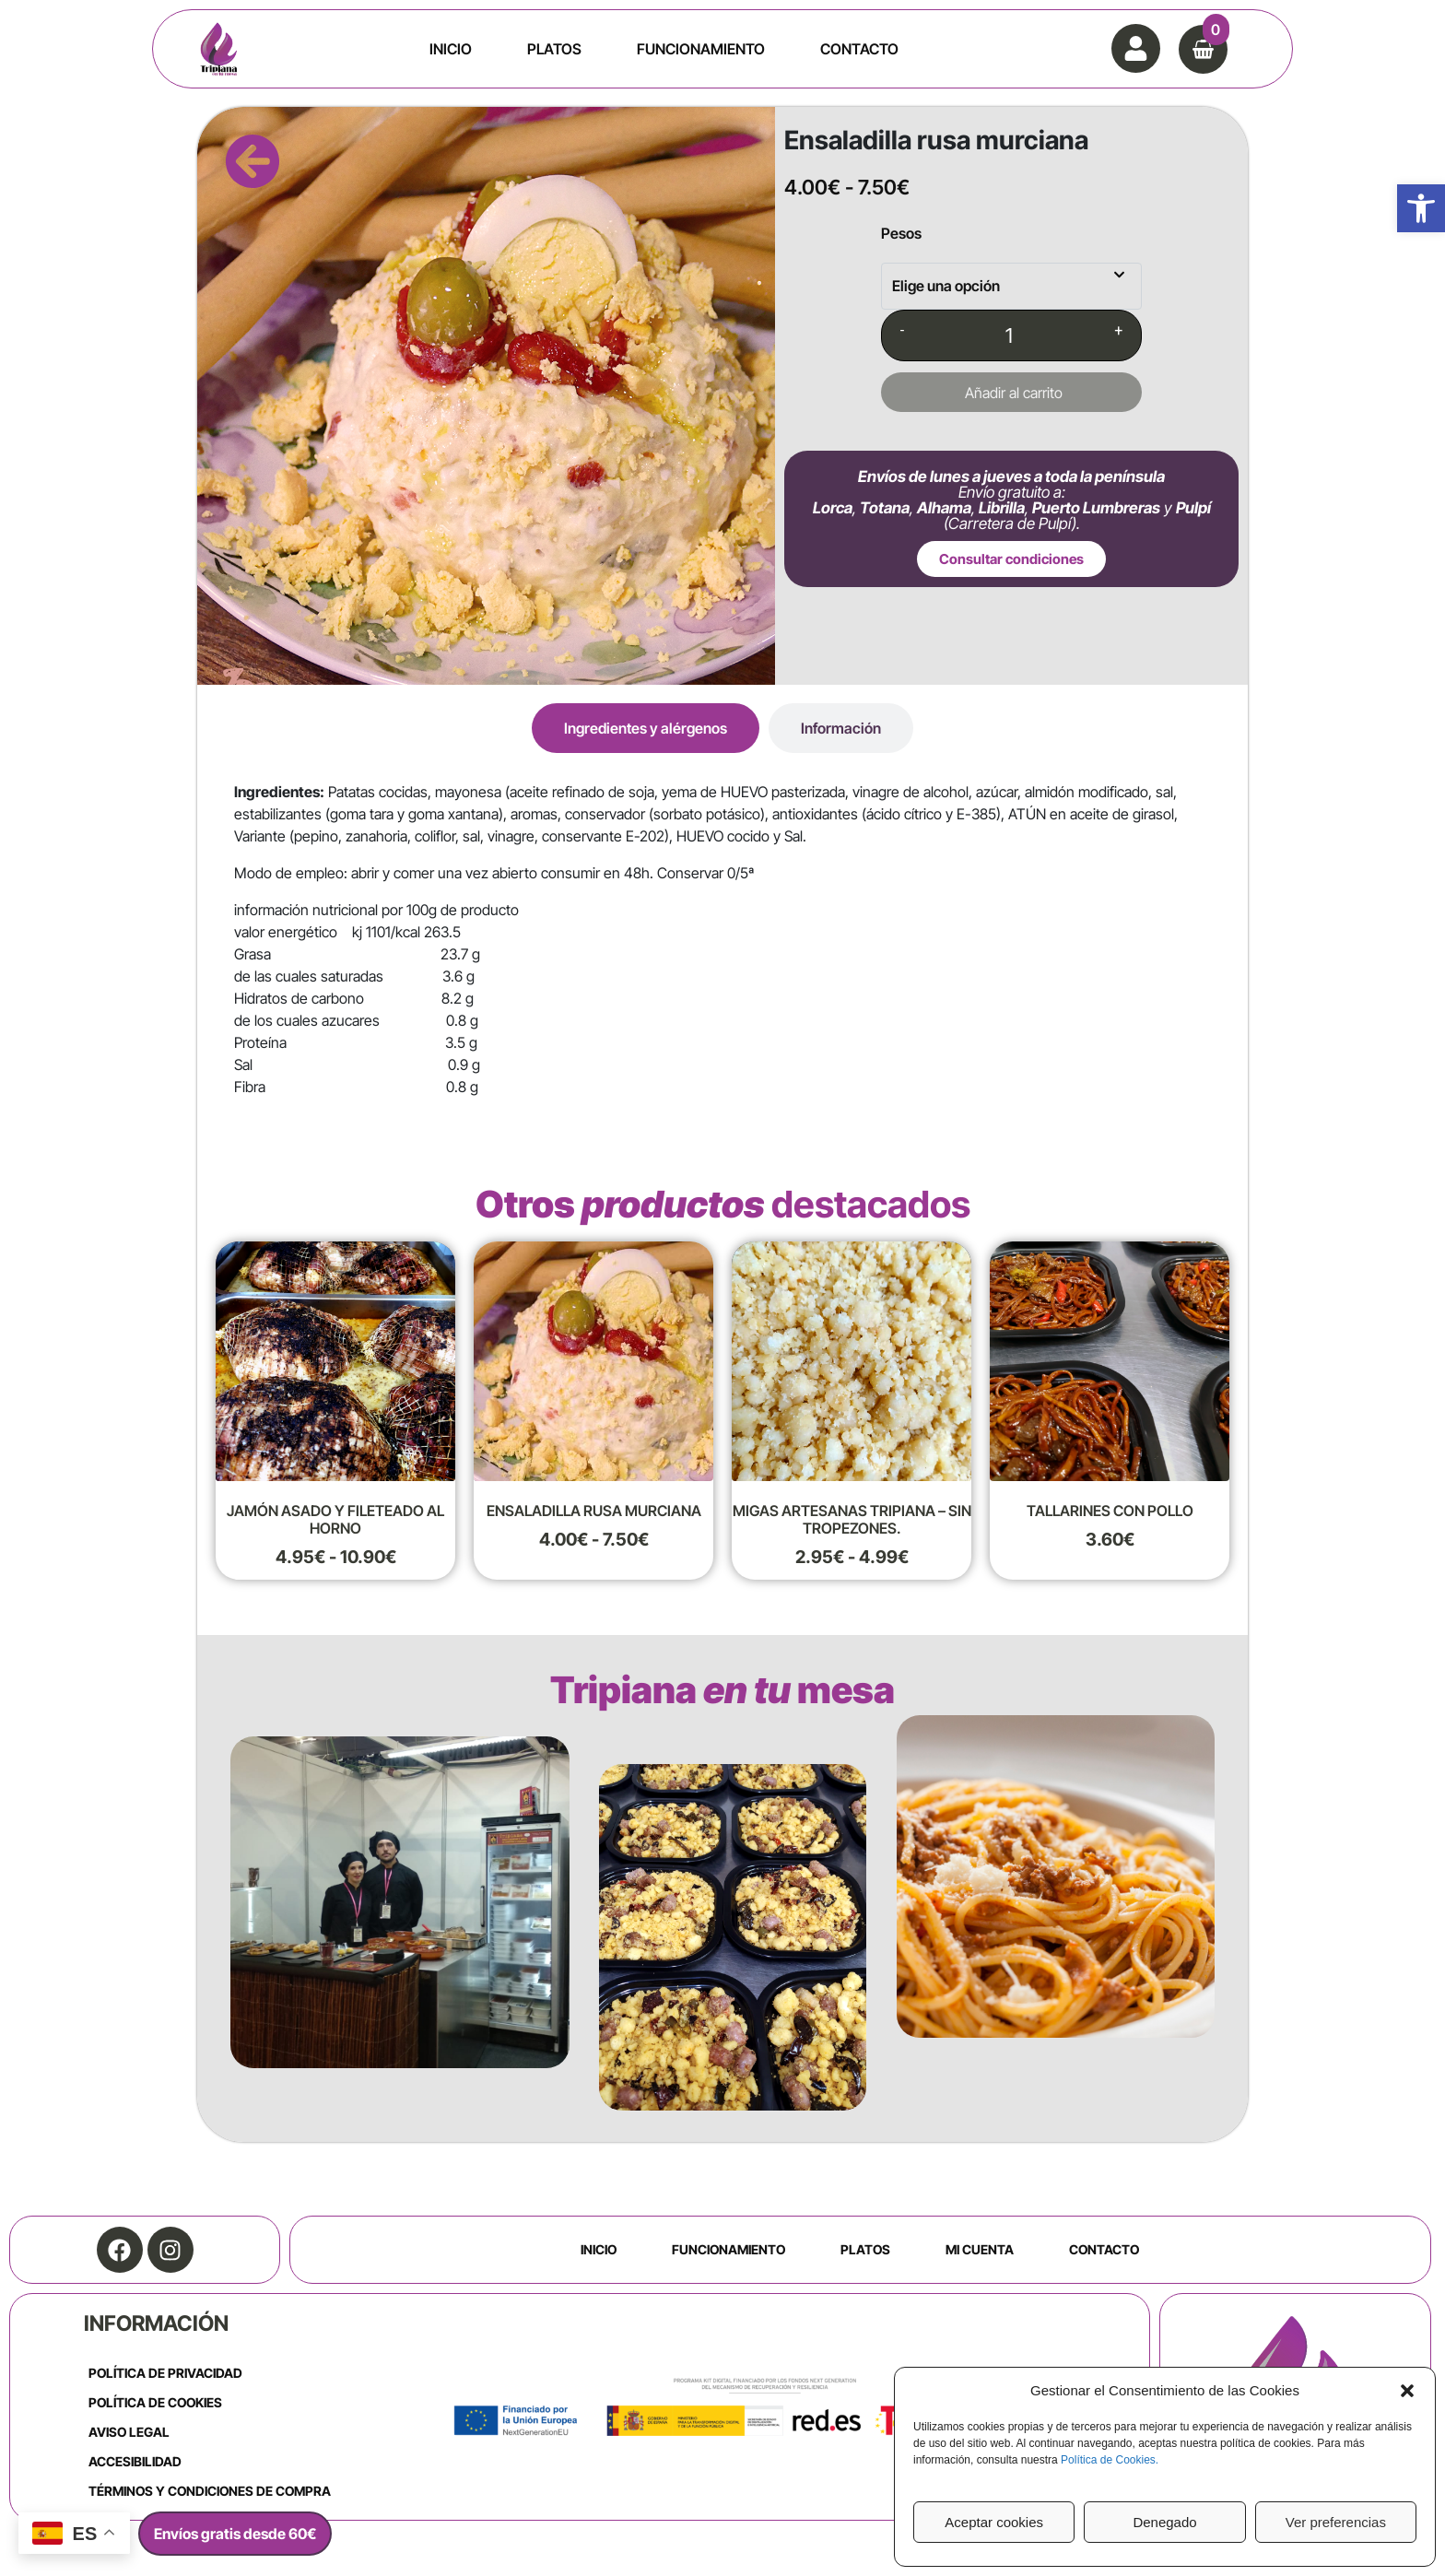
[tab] (645, 728)
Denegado (1164, 2522)
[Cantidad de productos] (1009, 335)
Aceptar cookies (994, 2522)
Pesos (901, 233)
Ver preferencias (1336, 2522)
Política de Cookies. (1109, 2459)
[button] (1421, 208)
